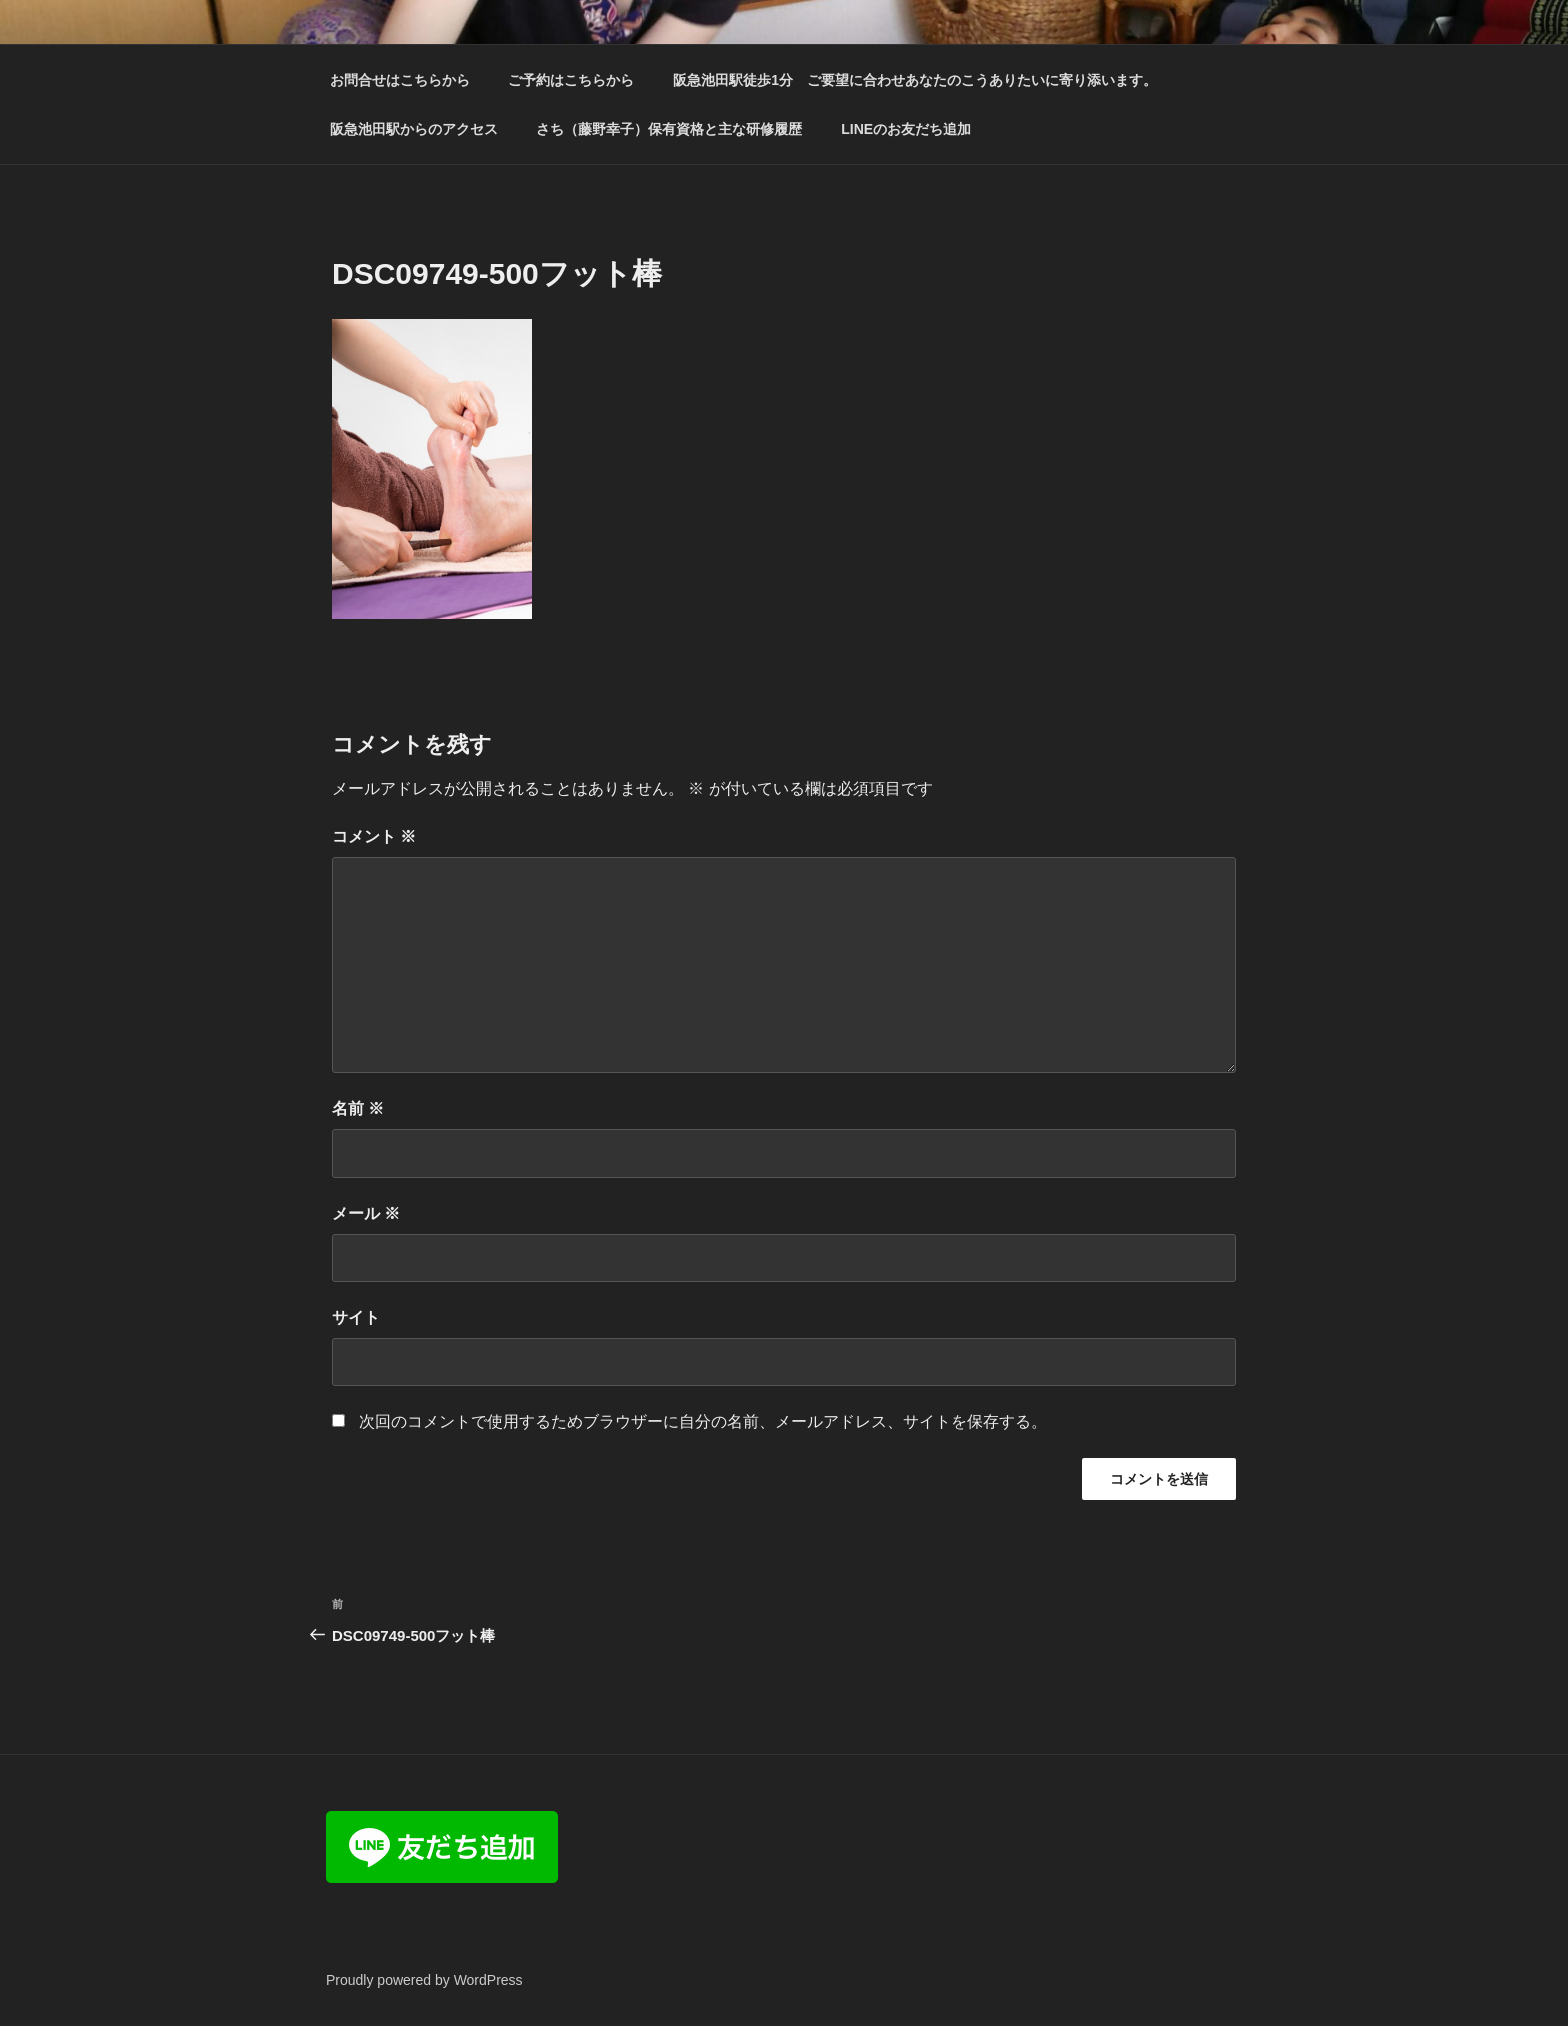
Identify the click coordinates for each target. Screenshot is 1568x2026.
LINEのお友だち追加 (906, 129)
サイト (356, 1317)
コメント (374, 836)
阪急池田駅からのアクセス (414, 129)
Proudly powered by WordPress (424, 1980)
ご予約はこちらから (571, 80)
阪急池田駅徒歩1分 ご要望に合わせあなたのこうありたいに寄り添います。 (915, 80)
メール (366, 1213)
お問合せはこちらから (400, 80)
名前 (358, 1108)
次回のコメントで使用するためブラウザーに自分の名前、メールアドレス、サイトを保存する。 (703, 1421)
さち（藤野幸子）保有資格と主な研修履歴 (669, 129)
